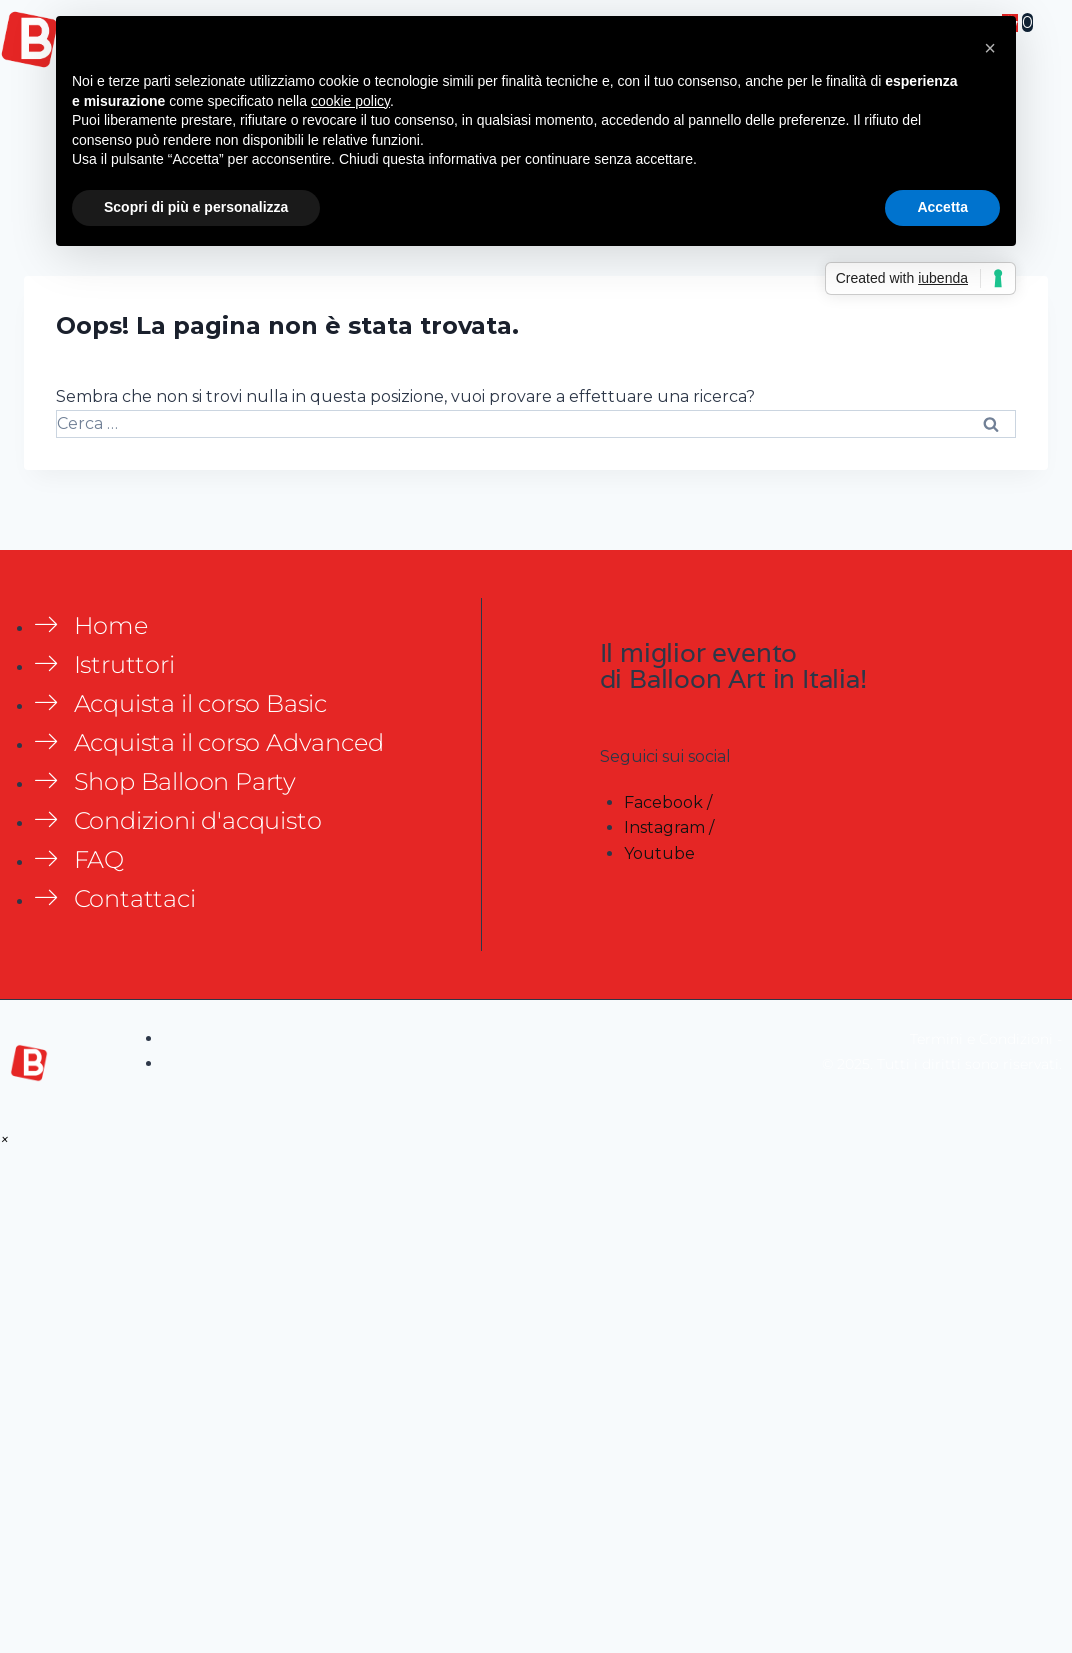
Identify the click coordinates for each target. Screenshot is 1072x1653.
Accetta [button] (942, 207)
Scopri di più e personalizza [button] (196, 207)
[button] (4, 1139)
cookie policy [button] (350, 101)
